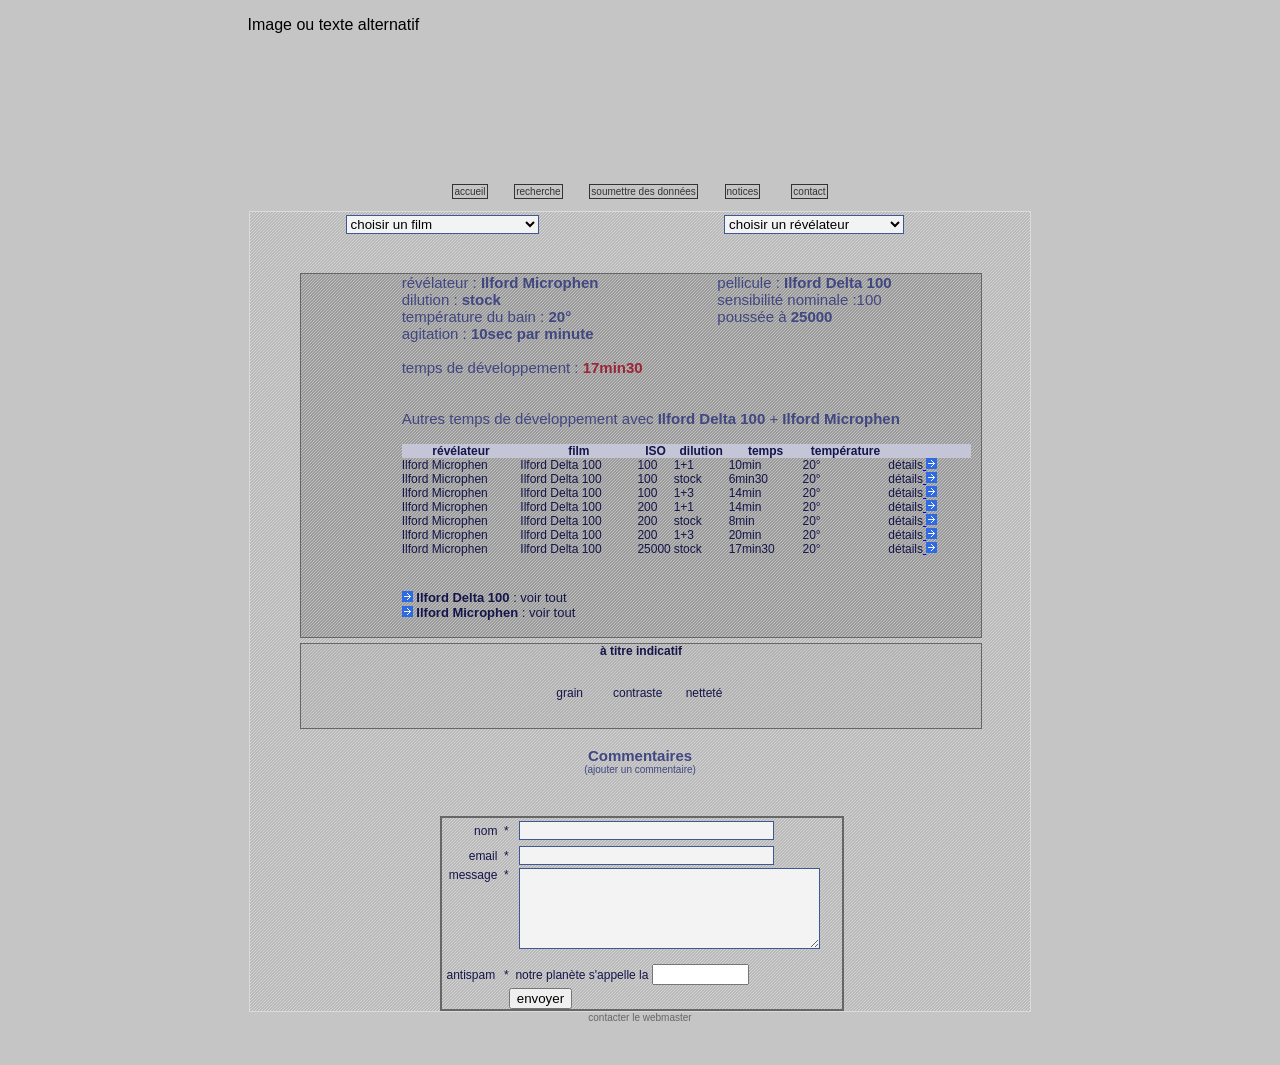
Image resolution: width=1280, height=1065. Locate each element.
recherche (538, 191)
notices (743, 191)
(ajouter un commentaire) (640, 769)
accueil (469, 191)
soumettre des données (643, 191)
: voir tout (484, 597)
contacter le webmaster (639, 1032)
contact (809, 191)
